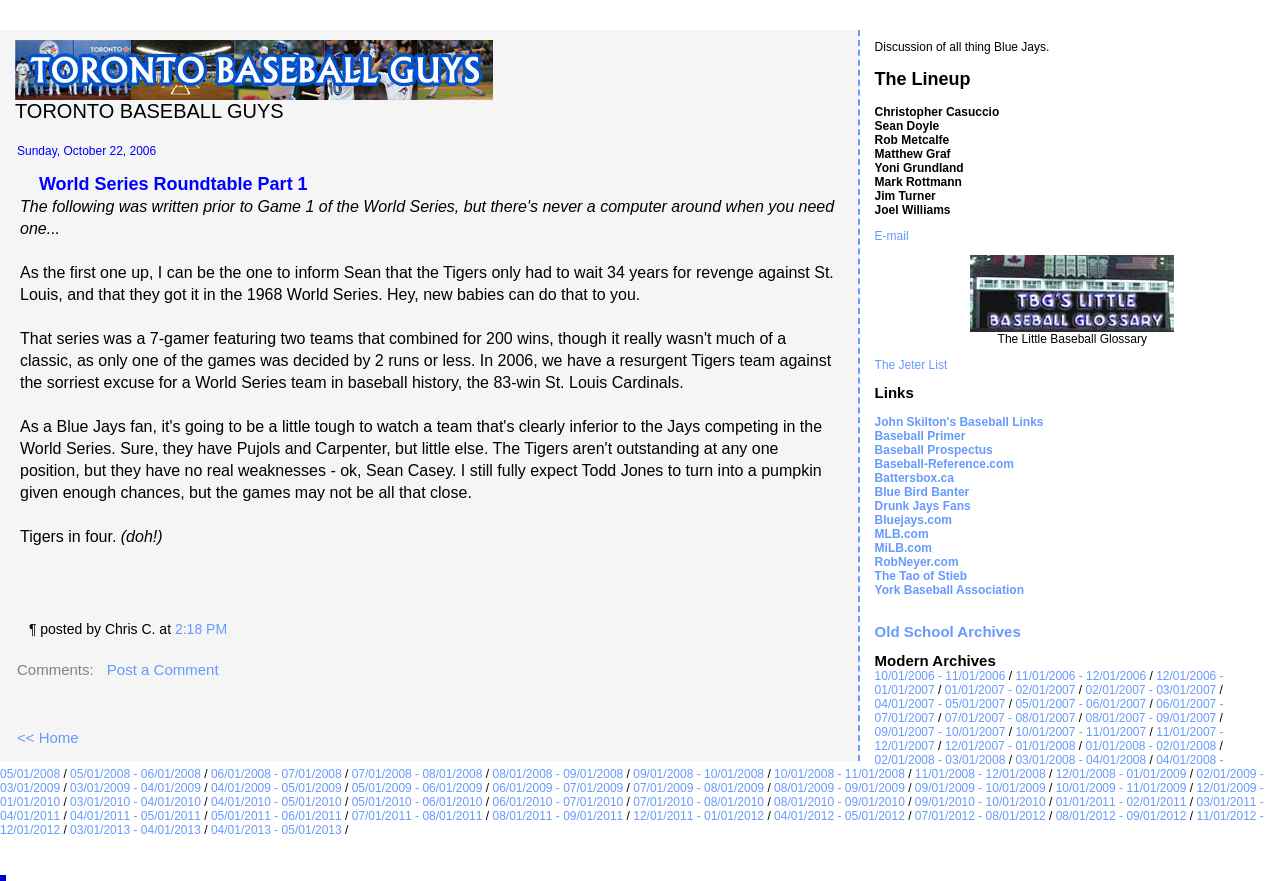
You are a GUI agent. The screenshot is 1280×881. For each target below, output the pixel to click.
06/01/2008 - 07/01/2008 (276, 774)
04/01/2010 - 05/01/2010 (276, 802)
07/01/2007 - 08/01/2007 (1010, 718)
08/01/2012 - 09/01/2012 (1121, 816)
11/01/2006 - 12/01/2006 (1080, 676)
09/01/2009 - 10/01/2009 (980, 788)
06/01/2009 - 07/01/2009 (557, 788)
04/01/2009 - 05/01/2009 (276, 788)
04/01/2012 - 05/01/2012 (839, 816)
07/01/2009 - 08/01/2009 (698, 788)
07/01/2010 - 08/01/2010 (698, 802)
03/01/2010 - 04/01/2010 (135, 802)
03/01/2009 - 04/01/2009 (135, 788)
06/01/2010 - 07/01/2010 (557, 802)
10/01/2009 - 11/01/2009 (1121, 788)
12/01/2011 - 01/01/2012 (698, 816)
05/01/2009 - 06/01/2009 (417, 788)
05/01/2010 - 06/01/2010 (417, 802)
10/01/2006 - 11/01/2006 (940, 676)
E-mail (892, 236)
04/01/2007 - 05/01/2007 (940, 704)
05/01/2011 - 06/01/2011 (276, 816)
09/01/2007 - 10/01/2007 (940, 732)
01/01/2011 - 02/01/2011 (1121, 802)
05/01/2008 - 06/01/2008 (135, 774)
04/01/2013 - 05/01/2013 (276, 830)
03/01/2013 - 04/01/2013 (135, 830)
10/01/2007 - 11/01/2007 (1080, 732)
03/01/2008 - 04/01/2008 (1080, 760)
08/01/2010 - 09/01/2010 (839, 802)
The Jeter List (911, 365)
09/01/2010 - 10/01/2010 (980, 802)
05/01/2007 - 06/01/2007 (1080, 704)
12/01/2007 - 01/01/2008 (1010, 746)
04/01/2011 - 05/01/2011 (135, 816)
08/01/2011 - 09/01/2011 (557, 816)
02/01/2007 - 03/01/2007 (1150, 690)
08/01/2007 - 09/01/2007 (1150, 718)
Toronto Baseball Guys (149, 111)
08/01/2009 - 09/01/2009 (839, 788)
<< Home (48, 737)
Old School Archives (948, 631)
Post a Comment (163, 669)
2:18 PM (201, 629)
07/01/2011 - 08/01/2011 (417, 816)
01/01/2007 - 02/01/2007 (1010, 690)
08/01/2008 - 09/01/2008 (557, 774)
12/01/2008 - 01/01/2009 (1121, 774)
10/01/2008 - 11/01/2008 (839, 774)
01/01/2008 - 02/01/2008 (1150, 746)
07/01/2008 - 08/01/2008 (417, 774)
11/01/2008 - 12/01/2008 (980, 774)
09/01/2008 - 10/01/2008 (698, 774)
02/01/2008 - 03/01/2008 (940, 760)
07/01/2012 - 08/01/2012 (980, 816)
